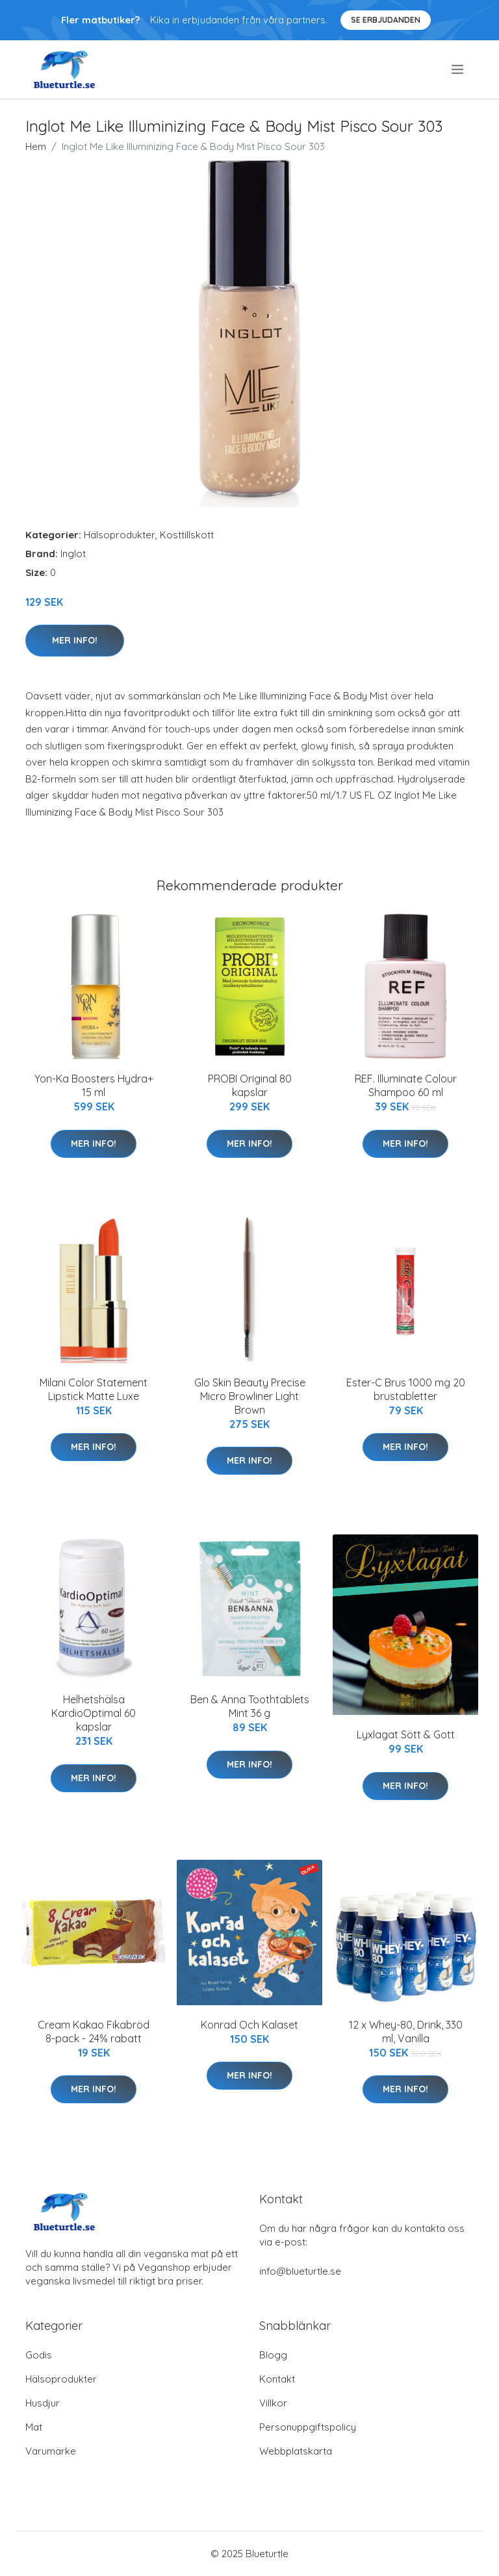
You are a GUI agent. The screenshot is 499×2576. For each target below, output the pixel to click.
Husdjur (42, 2403)
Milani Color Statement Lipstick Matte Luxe (93, 1389)
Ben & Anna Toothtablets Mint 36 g (249, 1706)
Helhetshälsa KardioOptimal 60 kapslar (93, 1713)
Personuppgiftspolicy (307, 2427)
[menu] (458, 69)
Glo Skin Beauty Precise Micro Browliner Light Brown (249, 1396)
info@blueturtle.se (300, 2271)
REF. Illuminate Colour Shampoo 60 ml (406, 1085)
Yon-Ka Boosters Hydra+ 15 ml (93, 1085)
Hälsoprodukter (119, 535)
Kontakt (277, 2379)
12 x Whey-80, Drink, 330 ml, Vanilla (406, 2031)
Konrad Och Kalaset (249, 2024)
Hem (35, 146)
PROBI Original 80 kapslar (250, 1085)
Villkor (273, 2403)
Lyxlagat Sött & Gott (406, 1734)
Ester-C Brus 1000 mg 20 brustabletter (405, 1389)
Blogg (273, 2355)
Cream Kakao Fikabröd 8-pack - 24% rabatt (93, 2031)
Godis (38, 2355)
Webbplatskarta (295, 2451)
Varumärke (50, 2451)
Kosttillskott (187, 535)
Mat (33, 2427)
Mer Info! (74, 640)
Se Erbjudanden (385, 20)
